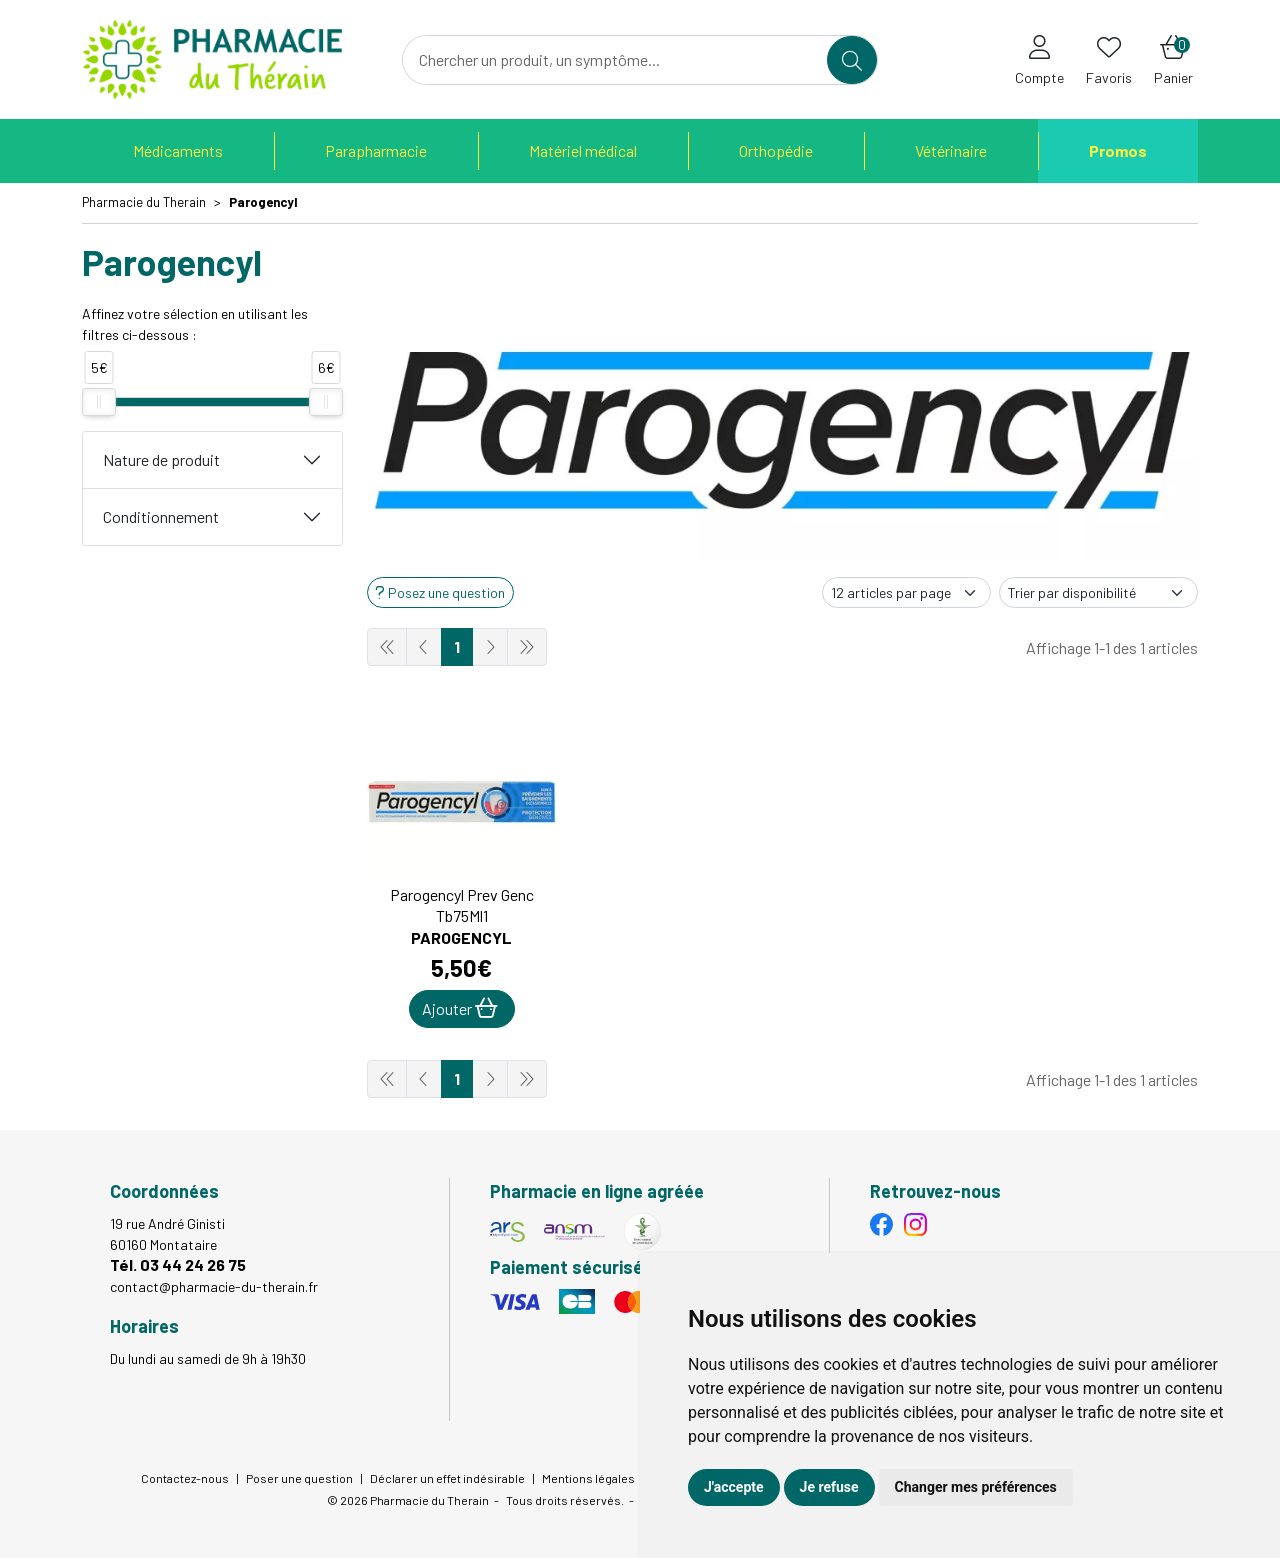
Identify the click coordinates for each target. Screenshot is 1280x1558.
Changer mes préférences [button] (976, 1487)
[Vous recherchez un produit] (615, 60)
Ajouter (460, 1008)
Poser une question (299, 1478)
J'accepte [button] (734, 1487)
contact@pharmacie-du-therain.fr (214, 1286)
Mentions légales (588, 1478)
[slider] (99, 402)
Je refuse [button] (829, 1487)
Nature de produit (161, 459)
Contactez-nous (185, 1478)
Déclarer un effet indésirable (447, 1478)
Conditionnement (161, 516)
